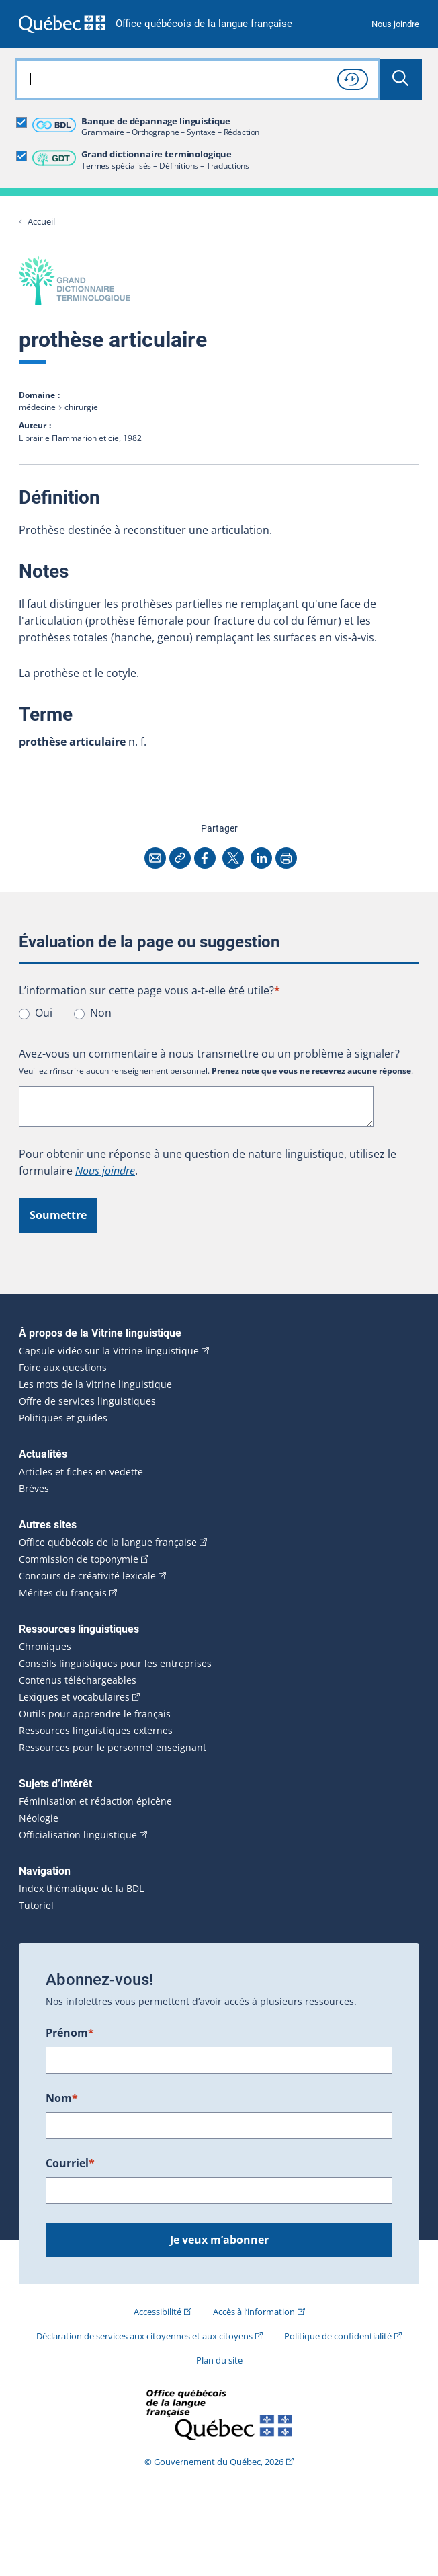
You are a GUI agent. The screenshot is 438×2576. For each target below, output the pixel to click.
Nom (62, 2098)
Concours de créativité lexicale (87, 1576)
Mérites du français (63, 1593)
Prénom (70, 2032)
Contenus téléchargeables (77, 1680)
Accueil (41, 221)
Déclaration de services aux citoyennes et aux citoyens (144, 2336)
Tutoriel (36, 1905)
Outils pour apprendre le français (95, 1714)
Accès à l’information (254, 2312)
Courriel (70, 2163)
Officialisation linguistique (78, 1835)
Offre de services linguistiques (87, 1401)
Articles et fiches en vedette (81, 1472)
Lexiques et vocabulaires (74, 1697)
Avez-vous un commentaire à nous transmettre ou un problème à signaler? (209, 1053)
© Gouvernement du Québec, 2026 (213, 2462)
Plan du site (219, 2360)
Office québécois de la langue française (204, 24)
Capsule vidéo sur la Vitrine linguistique (109, 1350)
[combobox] (197, 79)
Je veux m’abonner (219, 2239)
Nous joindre (395, 24)
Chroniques (45, 1646)
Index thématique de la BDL (81, 1888)
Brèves (34, 1488)
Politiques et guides (63, 1418)
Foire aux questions (63, 1367)
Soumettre (58, 1215)
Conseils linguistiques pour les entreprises (115, 1663)
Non (101, 1012)
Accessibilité (157, 2312)
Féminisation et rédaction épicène (95, 1801)
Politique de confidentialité (338, 2336)
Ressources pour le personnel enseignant (112, 1747)
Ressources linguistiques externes (96, 1730)
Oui (43, 1012)
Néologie (38, 1818)
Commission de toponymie (78, 1559)
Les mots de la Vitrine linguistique (95, 1384)
